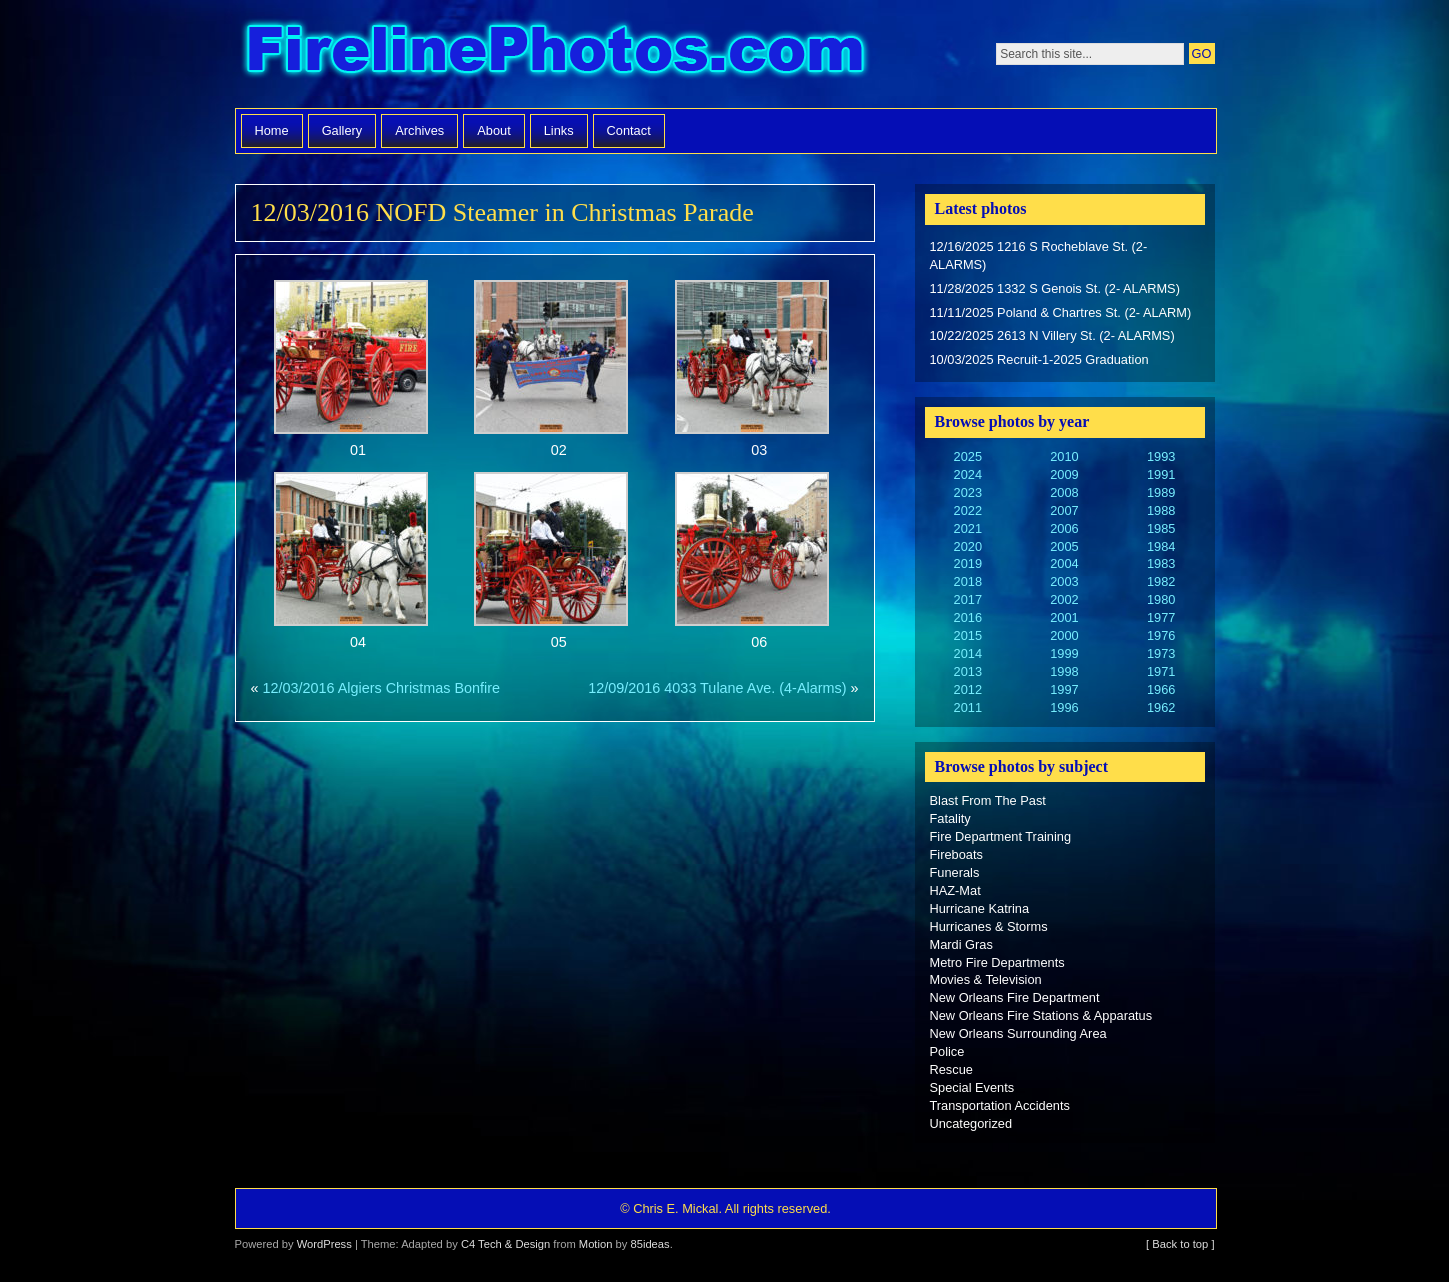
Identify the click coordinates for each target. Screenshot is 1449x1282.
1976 (1161, 635)
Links (559, 130)
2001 (1064, 617)
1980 (1161, 599)
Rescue (951, 1069)
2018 (968, 581)
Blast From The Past (988, 800)
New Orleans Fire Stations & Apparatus (1041, 1015)
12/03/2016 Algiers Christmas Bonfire (382, 688)
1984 (1161, 546)
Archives (419, 130)
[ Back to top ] (1180, 1244)
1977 (1161, 617)
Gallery (342, 130)
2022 (968, 510)
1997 (1064, 689)
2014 (968, 653)
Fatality (950, 818)
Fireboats (956, 854)
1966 (1161, 689)
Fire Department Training (1001, 836)
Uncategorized (971, 1123)
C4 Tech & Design (505, 1244)
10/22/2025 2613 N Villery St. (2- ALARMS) (1052, 335)
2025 (968, 456)
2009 (1064, 474)
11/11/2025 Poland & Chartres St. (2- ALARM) (1061, 312)
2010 (1064, 456)
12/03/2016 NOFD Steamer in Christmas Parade (502, 212)
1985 (1161, 528)
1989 (1161, 492)
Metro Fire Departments (997, 962)
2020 (968, 546)
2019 (968, 563)
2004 (1064, 563)
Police (947, 1051)
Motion (596, 1244)
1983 (1161, 563)
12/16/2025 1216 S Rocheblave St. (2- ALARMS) (1039, 255)
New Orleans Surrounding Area (1018, 1033)
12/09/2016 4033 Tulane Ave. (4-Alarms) (717, 688)
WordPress (324, 1244)
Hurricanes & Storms (989, 926)
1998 (1064, 671)
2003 (1064, 581)
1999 (1064, 653)
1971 (1161, 671)
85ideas (649, 1244)
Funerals (955, 872)
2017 (968, 599)
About (493, 130)
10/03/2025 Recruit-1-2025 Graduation (1039, 359)
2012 (968, 689)
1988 (1161, 510)
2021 (968, 528)
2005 (1064, 546)
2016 (968, 617)
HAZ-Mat (955, 890)
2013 (968, 671)
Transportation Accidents (1000, 1105)
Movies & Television (986, 979)
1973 (1161, 653)
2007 (1064, 510)
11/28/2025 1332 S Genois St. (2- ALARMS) (1055, 288)
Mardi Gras (961, 944)
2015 (968, 635)
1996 (1064, 707)
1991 (1161, 474)
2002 (1064, 599)
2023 (968, 492)
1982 (1161, 581)
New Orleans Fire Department (1015, 997)
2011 (968, 707)
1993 (1161, 456)
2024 (968, 474)
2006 (1064, 528)
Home (272, 130)
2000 (1064, 635)
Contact (629, 130)
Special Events (972, 1087)
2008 (1064, 492)
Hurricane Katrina (980, 908)
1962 (1161, 707)
